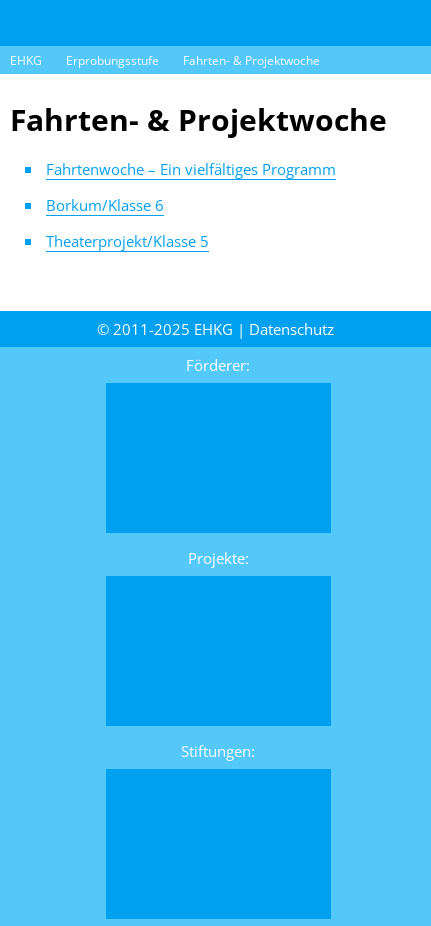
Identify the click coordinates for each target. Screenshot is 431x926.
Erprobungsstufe (112, 60)
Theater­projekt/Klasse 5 (127, 241)
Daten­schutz (291, 329)
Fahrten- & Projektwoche (251, 60)
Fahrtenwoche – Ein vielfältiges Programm (191, 169)
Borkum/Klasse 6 (105, 205)
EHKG (26, 60)
